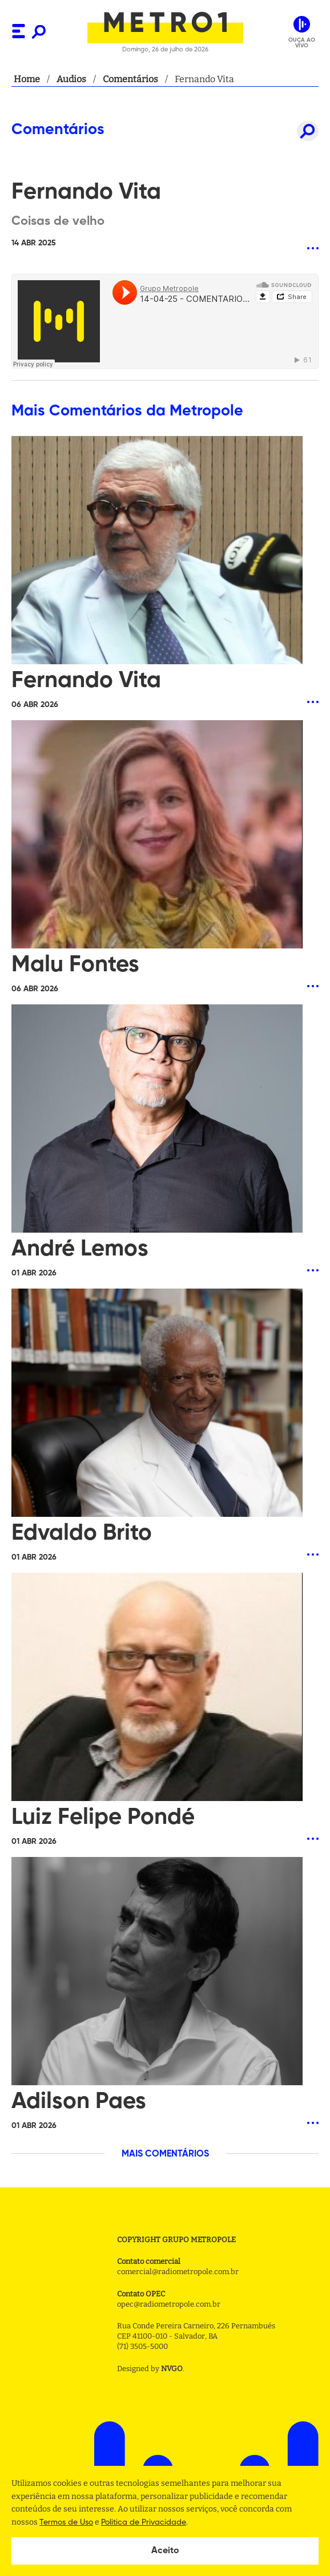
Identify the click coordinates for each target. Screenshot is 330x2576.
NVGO (172, 2368)
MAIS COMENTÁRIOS (165, 2154)
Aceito (165, 2550)
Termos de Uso (66, 2522)
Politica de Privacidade (143, 2522)
